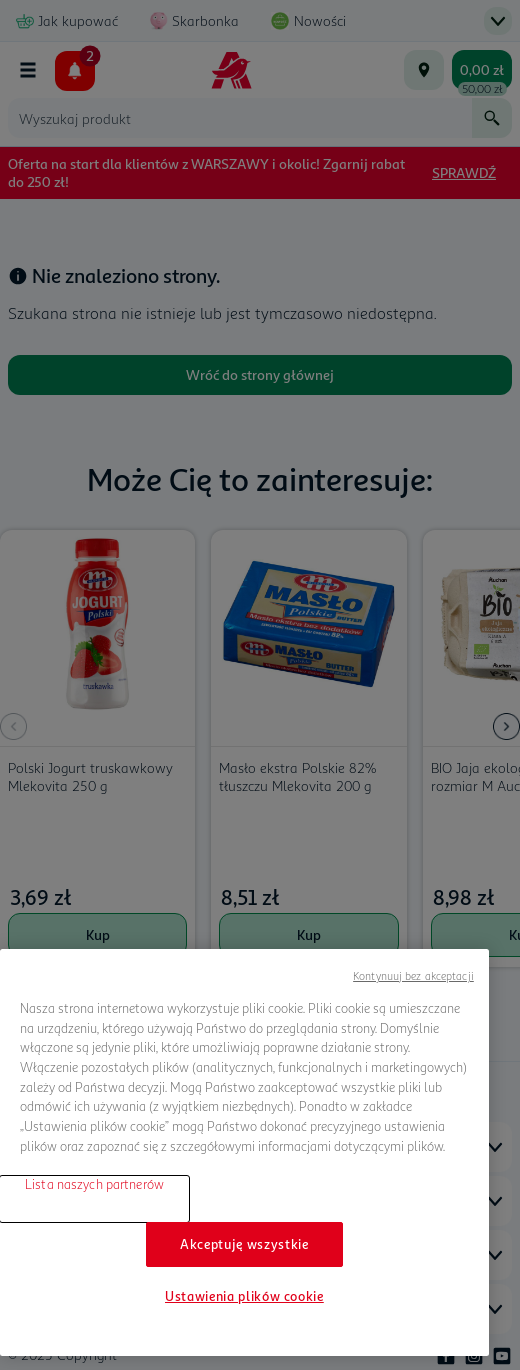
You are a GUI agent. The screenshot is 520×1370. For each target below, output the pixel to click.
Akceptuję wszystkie (244, 1244)
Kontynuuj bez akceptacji (413, 975)
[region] (244, 1152)
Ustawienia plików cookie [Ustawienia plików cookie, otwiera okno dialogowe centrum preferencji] (244, 1296)
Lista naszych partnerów (94, 1184)
